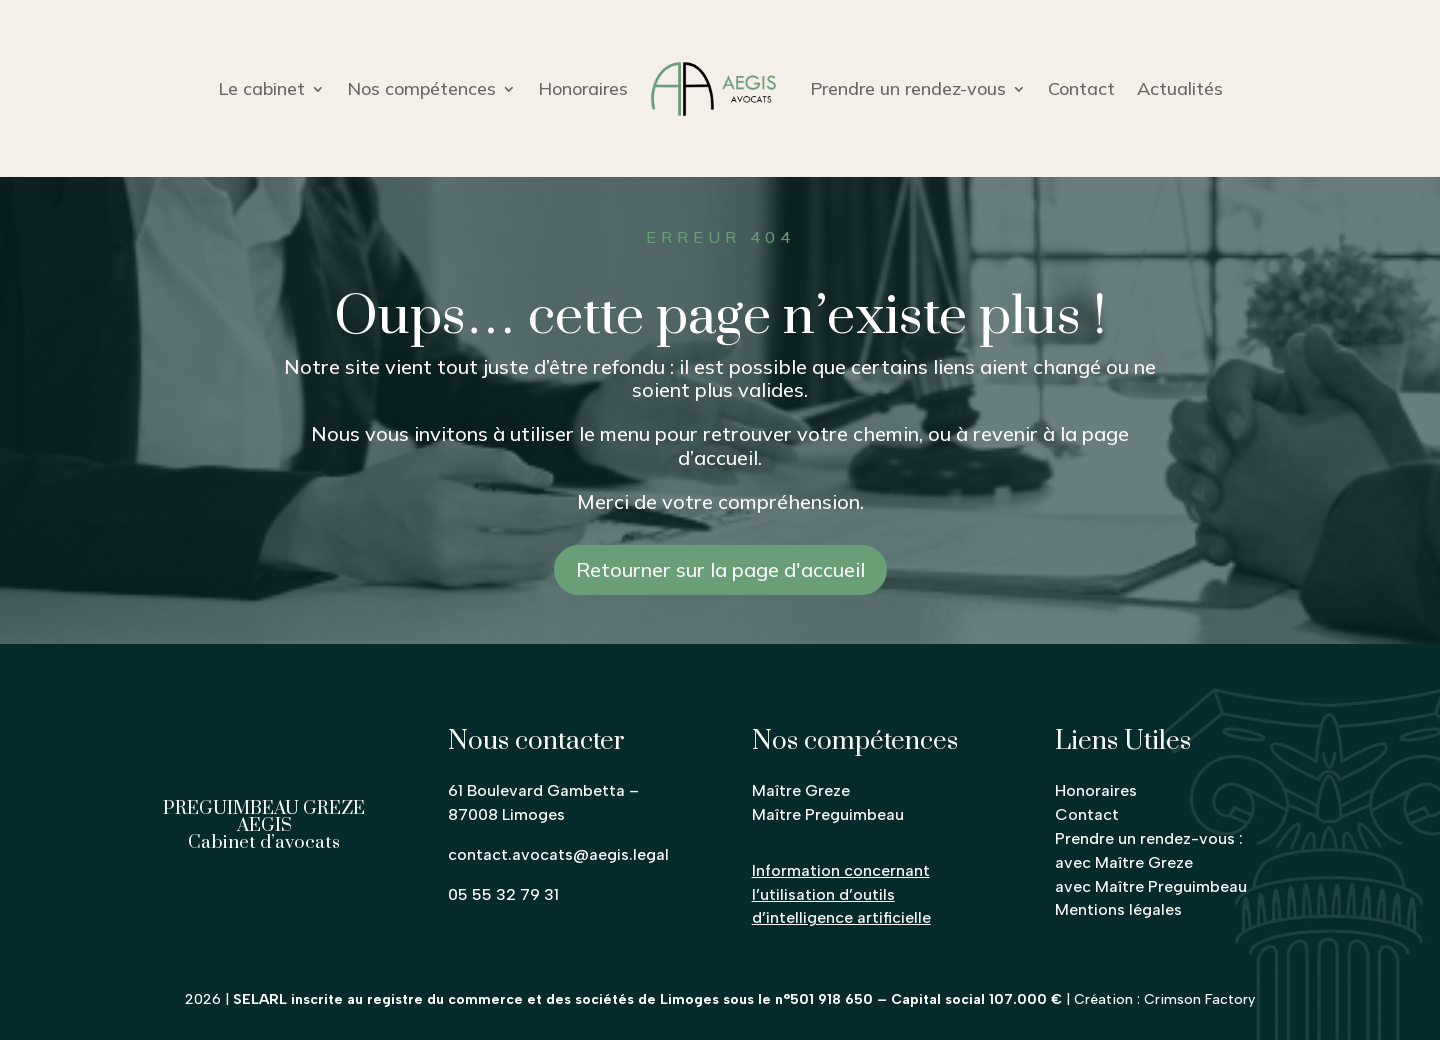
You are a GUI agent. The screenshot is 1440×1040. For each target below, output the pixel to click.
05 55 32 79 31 (503, 894)
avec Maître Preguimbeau (1151, 886)
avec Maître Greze (1124, 862)
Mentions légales (1118, 909)
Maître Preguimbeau (828, 814)
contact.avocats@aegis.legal (558, 854)
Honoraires (583, 88)
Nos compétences (421, 88)
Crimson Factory (1199, 999)
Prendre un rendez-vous (908, 88)
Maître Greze (801, 790)
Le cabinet (261, 88)
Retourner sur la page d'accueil (720, 569)
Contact (1081, 88)
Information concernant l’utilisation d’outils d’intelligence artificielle (841, 894)
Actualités (1180, 88)
